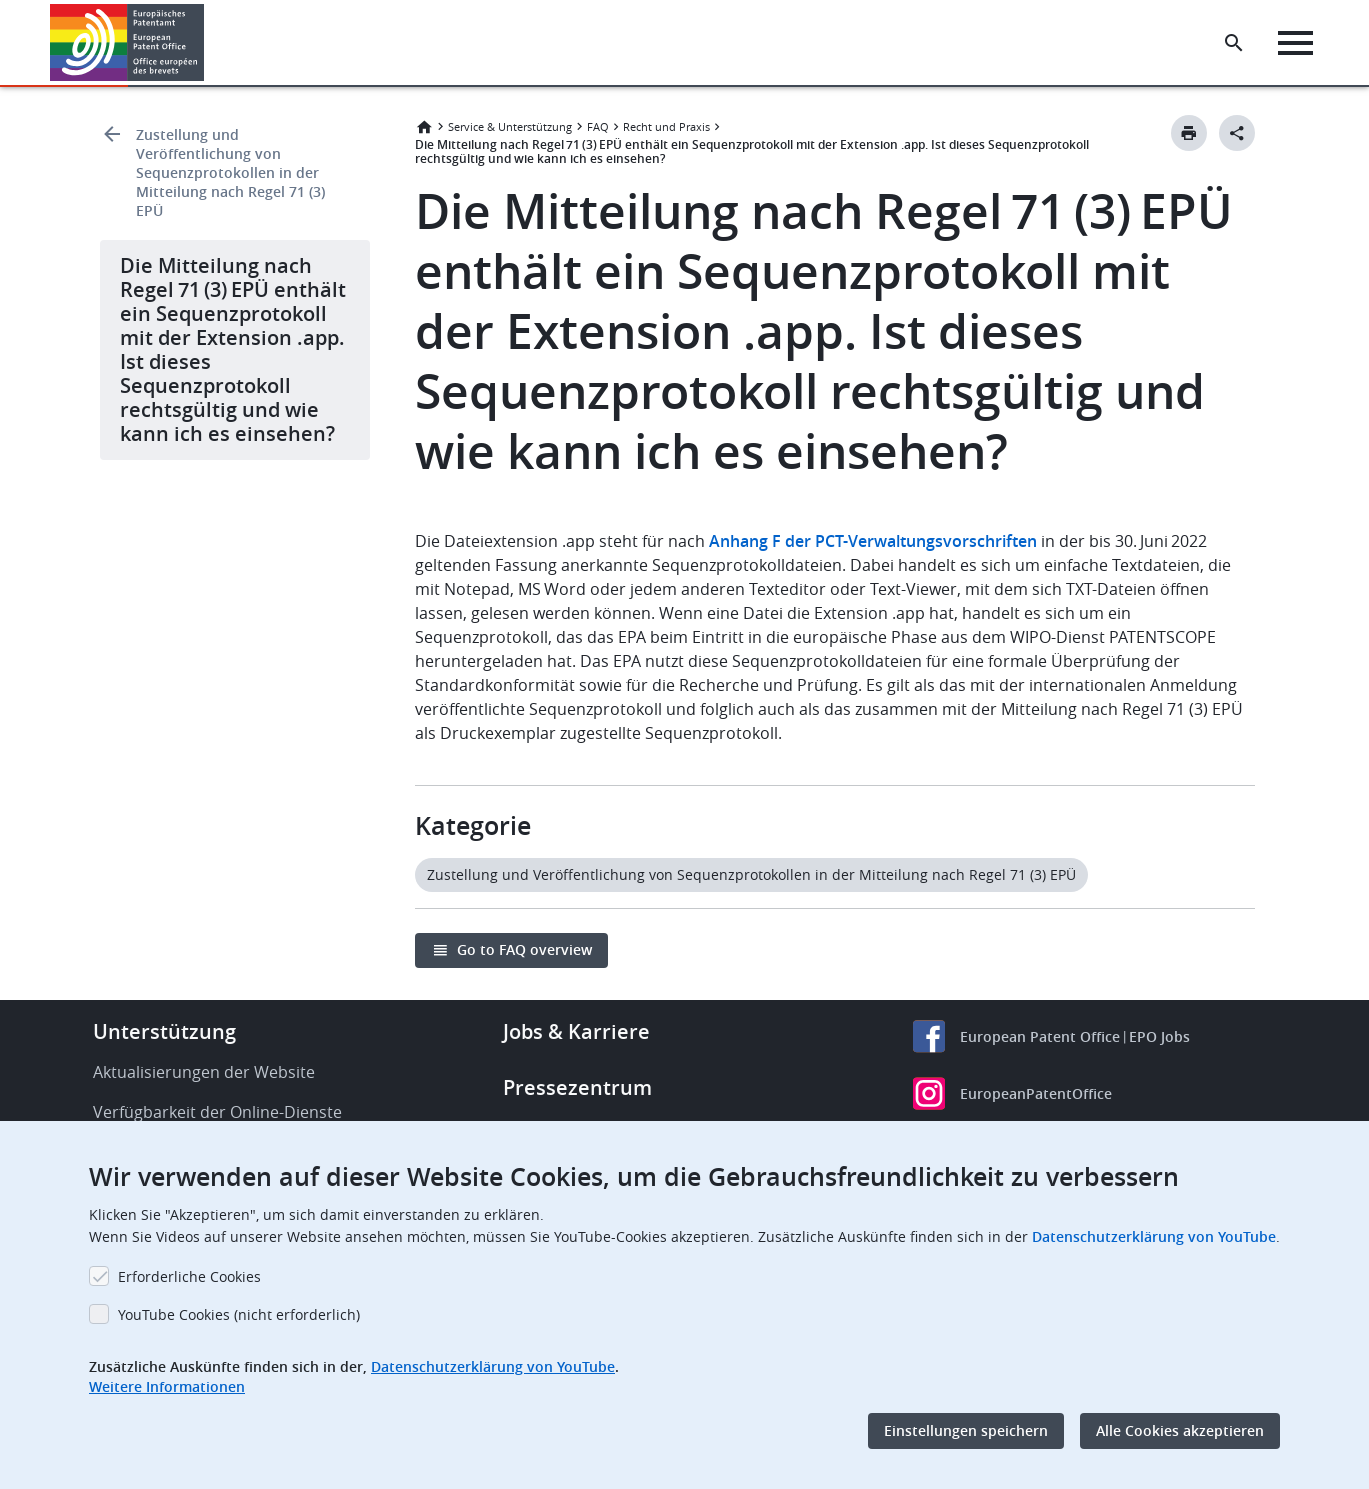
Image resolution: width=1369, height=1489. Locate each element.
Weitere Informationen (167, 1386)
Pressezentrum (577, 1087)
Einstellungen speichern (966, 1430)
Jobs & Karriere (576, 1031)
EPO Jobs (1159, 1036)
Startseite (424, 127)
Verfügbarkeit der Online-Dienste (217, 1112)
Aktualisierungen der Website (204, 1072)
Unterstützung (164, 1031)
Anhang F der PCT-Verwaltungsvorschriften (873, 541)
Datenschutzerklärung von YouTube (1154, 1236)
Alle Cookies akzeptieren (1180, 1430)
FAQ (598, 126)
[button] (207, 43)
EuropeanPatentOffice (1036, 1093)
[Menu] (1295, 43)
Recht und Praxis (666, 126)
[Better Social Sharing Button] (1237, 133)
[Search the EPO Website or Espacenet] (1234, 43)
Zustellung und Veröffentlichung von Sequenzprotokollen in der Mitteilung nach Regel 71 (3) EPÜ (230, 172)
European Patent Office (1040, 1036)
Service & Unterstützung (510, 126)
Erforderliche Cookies (189, 1276)
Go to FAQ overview (524, 949)
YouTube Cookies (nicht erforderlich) (239, 1314)
